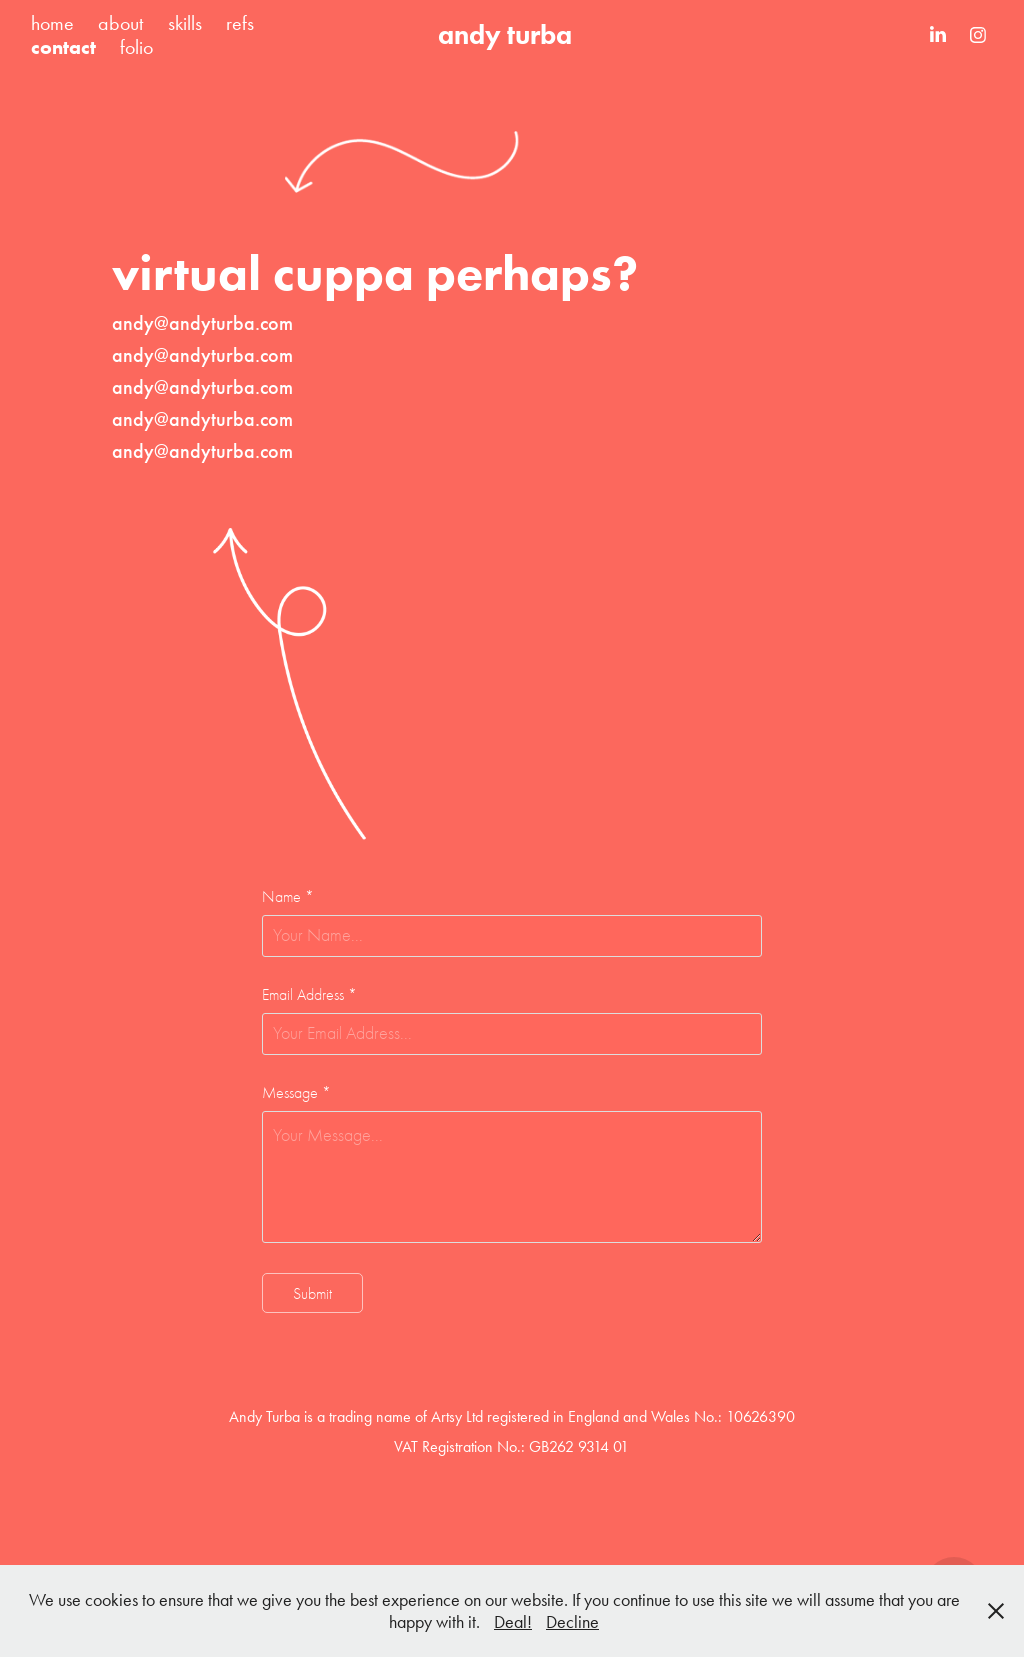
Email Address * (309, 995)
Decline (572, 1622)
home (52, 23)
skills (185, 23)
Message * (296, 1093)
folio (136, 47)
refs (240, 23)
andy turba (505, 34)
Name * (288, 897)
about (120, 23)
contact (63, 47)
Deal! (513, 1622)
